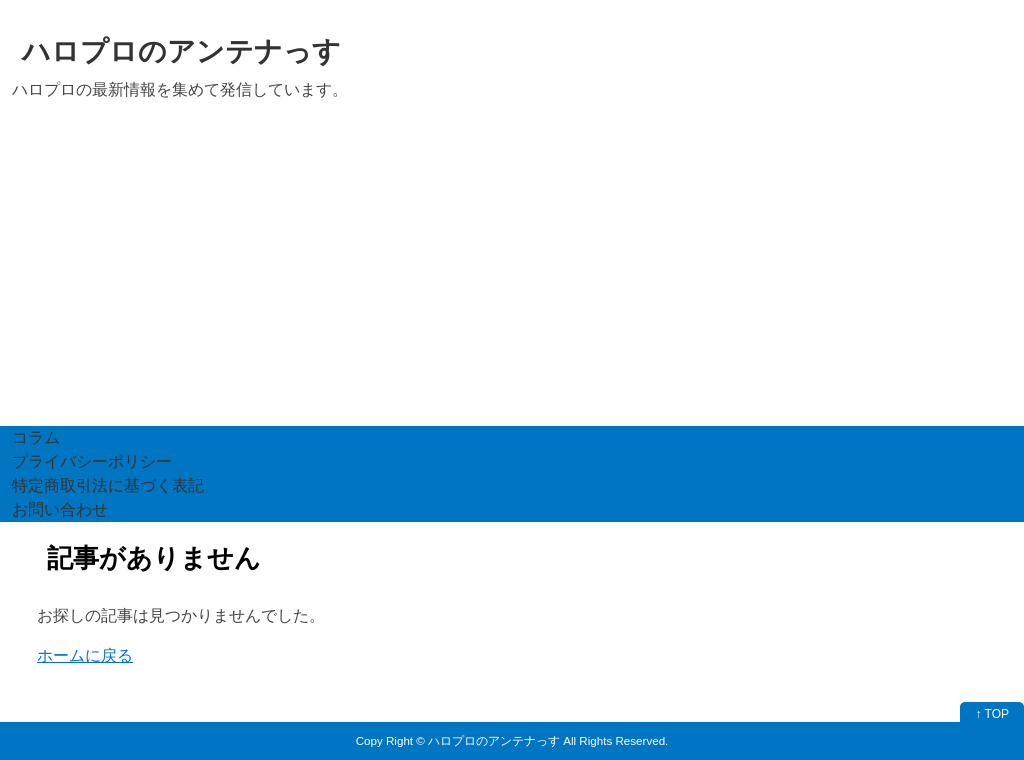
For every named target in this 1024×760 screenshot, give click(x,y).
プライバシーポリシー (92, 461)
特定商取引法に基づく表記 (108, 485)
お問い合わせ (60, 509)
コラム (36, 437)
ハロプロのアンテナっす (181, 51)
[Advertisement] (512, 276)
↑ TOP (992, 714)
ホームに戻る (85, 655)
